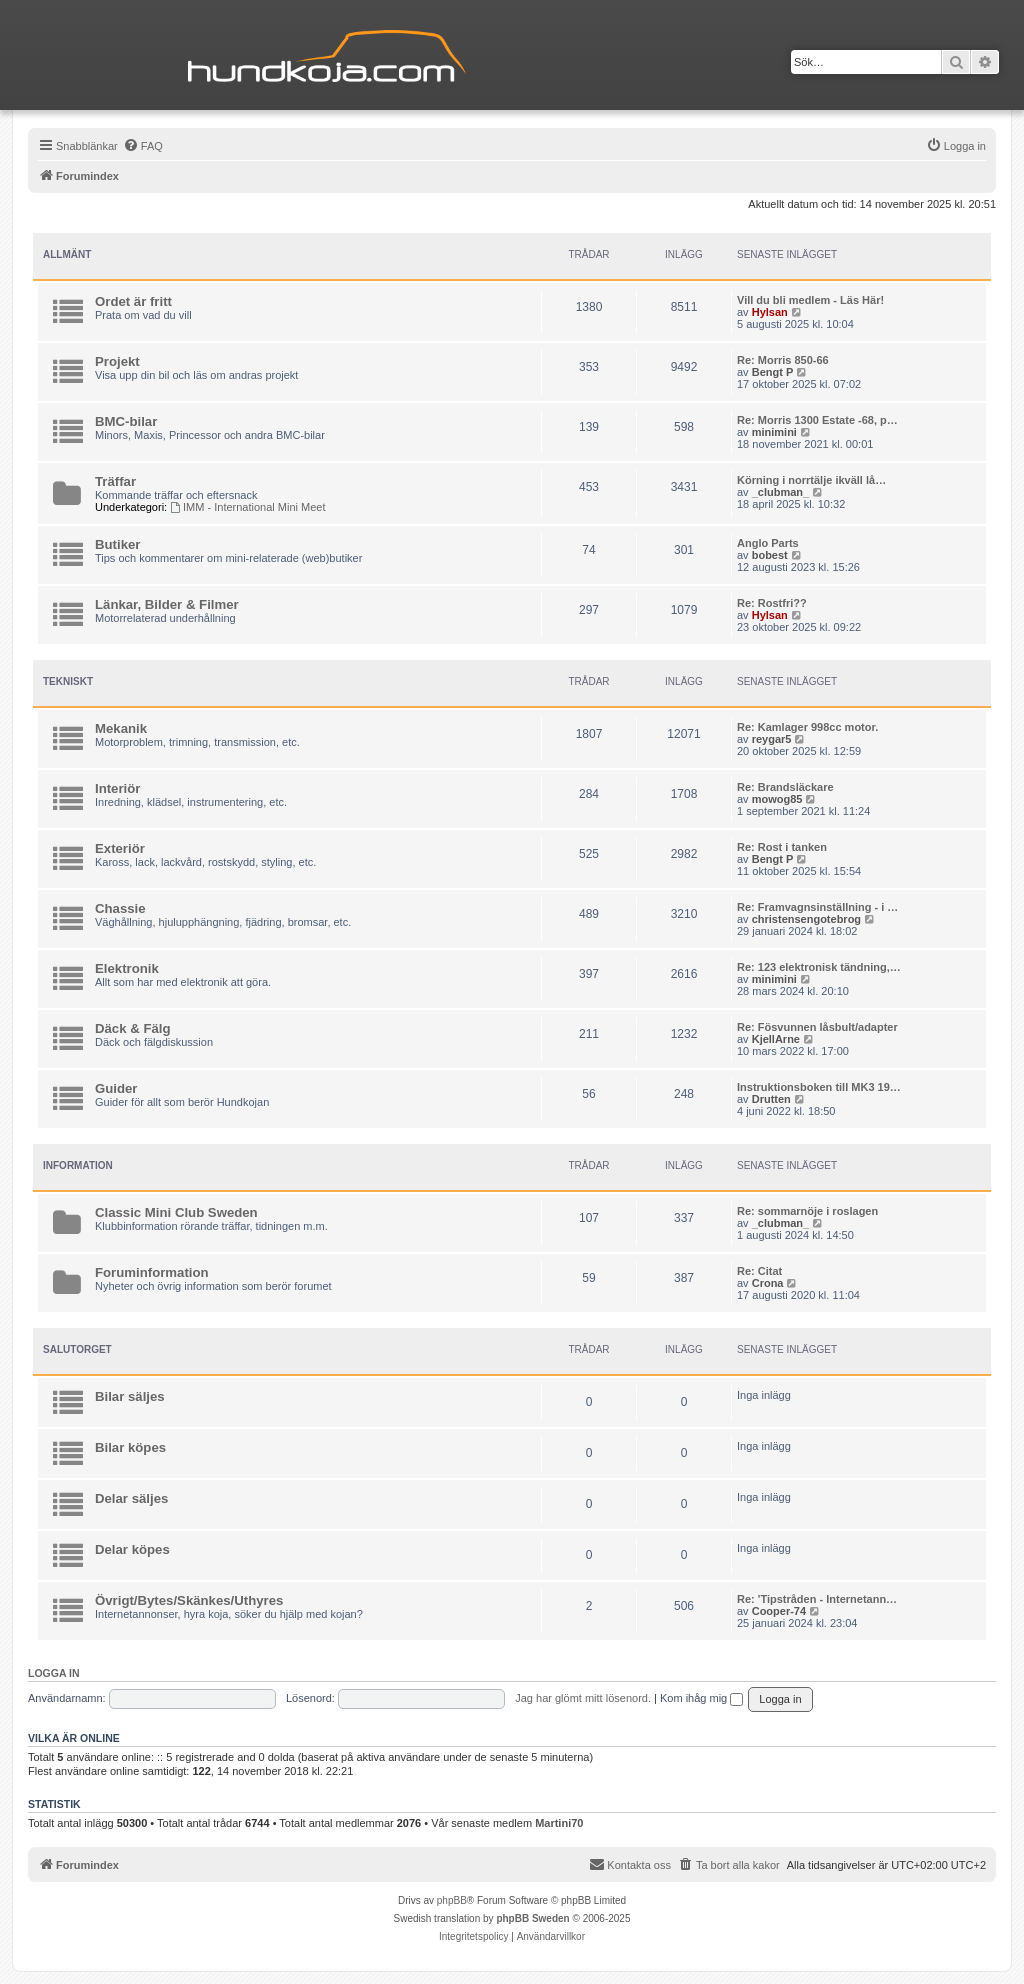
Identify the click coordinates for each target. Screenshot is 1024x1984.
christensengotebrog (806, 919)
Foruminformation (152, 1272)
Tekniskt (68, 681)
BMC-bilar (126, 421)
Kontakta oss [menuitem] (630, 1864)
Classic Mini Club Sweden (176, 1212)
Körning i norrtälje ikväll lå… (811, 480)
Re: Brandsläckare (785, 787)
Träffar (115, 481)
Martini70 (559, 1823)
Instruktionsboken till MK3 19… (819, 1087)
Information (78, 1165)
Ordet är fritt (133, 301)
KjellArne (776, 1039)
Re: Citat (759, 1271)
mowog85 (777, 799)
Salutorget (77, 1349)
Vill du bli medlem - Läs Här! (810, 300)
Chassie (120, 908)
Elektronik (127, 968)
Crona (768, 1283)
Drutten (771, 1099)
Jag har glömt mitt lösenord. (583, 1698)
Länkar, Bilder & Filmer (167, 604)
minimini (774, 432)
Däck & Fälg (133, 1028)
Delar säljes (131, 1498)
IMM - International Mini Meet (247, 507)
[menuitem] (143, 146)
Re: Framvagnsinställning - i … (817, 907)
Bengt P (773, 372)
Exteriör (120, 848)
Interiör (117, 788)
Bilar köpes (130, 1447)
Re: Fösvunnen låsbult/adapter (817, 1027)
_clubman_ (780, 492)
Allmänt (67, 254)
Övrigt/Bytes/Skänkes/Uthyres (189, 1600)
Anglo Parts (768, 543)
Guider (116, 1088)
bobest (770, 555)
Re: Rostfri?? (772, 603)
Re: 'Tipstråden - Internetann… (817, 1599)
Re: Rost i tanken (782, 847)
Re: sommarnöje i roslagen (807, 1211)
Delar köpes (132, 1549)
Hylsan (770, 312)
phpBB (452, 1900)
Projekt (117, 361)
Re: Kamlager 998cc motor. (807, 727)
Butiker (117, 544)
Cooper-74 (779, 1611)
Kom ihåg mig (701, 1698)
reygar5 (772, 739)
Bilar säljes (130, 1396)
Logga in (54, 1673)
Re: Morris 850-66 (783, 360)
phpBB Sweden (532, 1918)
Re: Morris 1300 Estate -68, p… (817, 420)
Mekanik (121, 728)
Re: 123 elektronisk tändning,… (819, 967)
